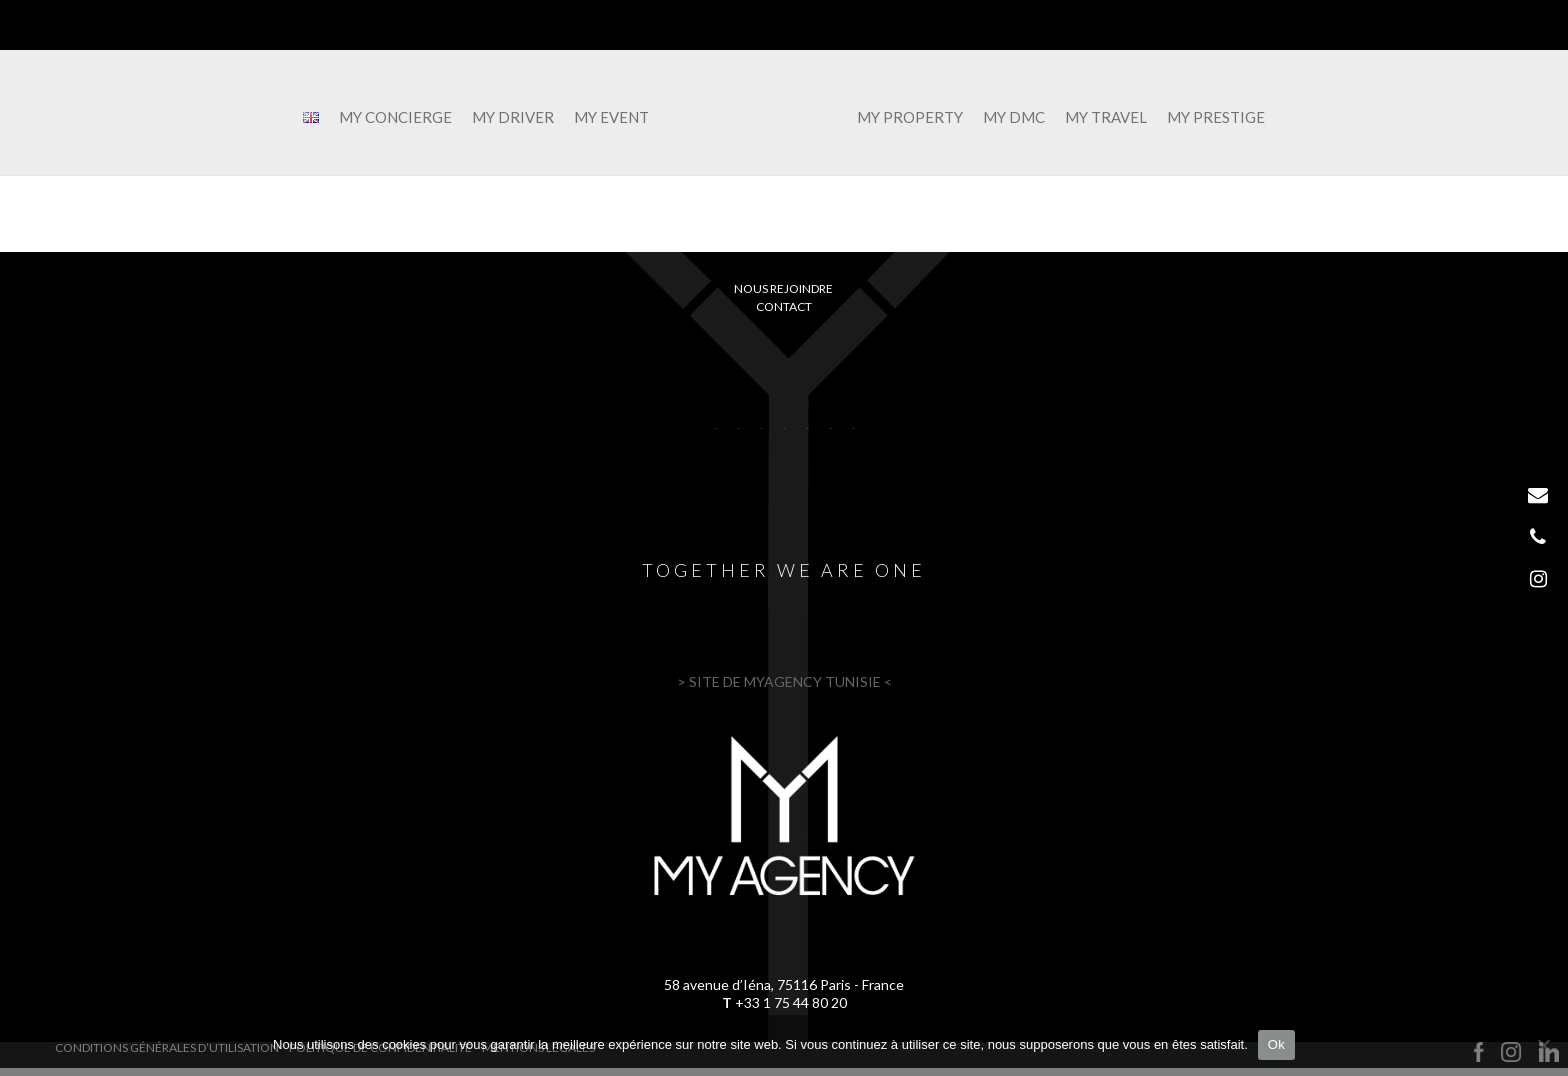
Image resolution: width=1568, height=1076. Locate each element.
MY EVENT (611, 118)
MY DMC (1014, 118)
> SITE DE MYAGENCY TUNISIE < (784, 681)
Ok (1276, 1044)
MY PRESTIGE (1216, 118)
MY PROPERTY (910, 118)
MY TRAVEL (1106, 118)
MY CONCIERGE (395, 118)
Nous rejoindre (783, 288)
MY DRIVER (513, 118)
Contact (784, 306)
